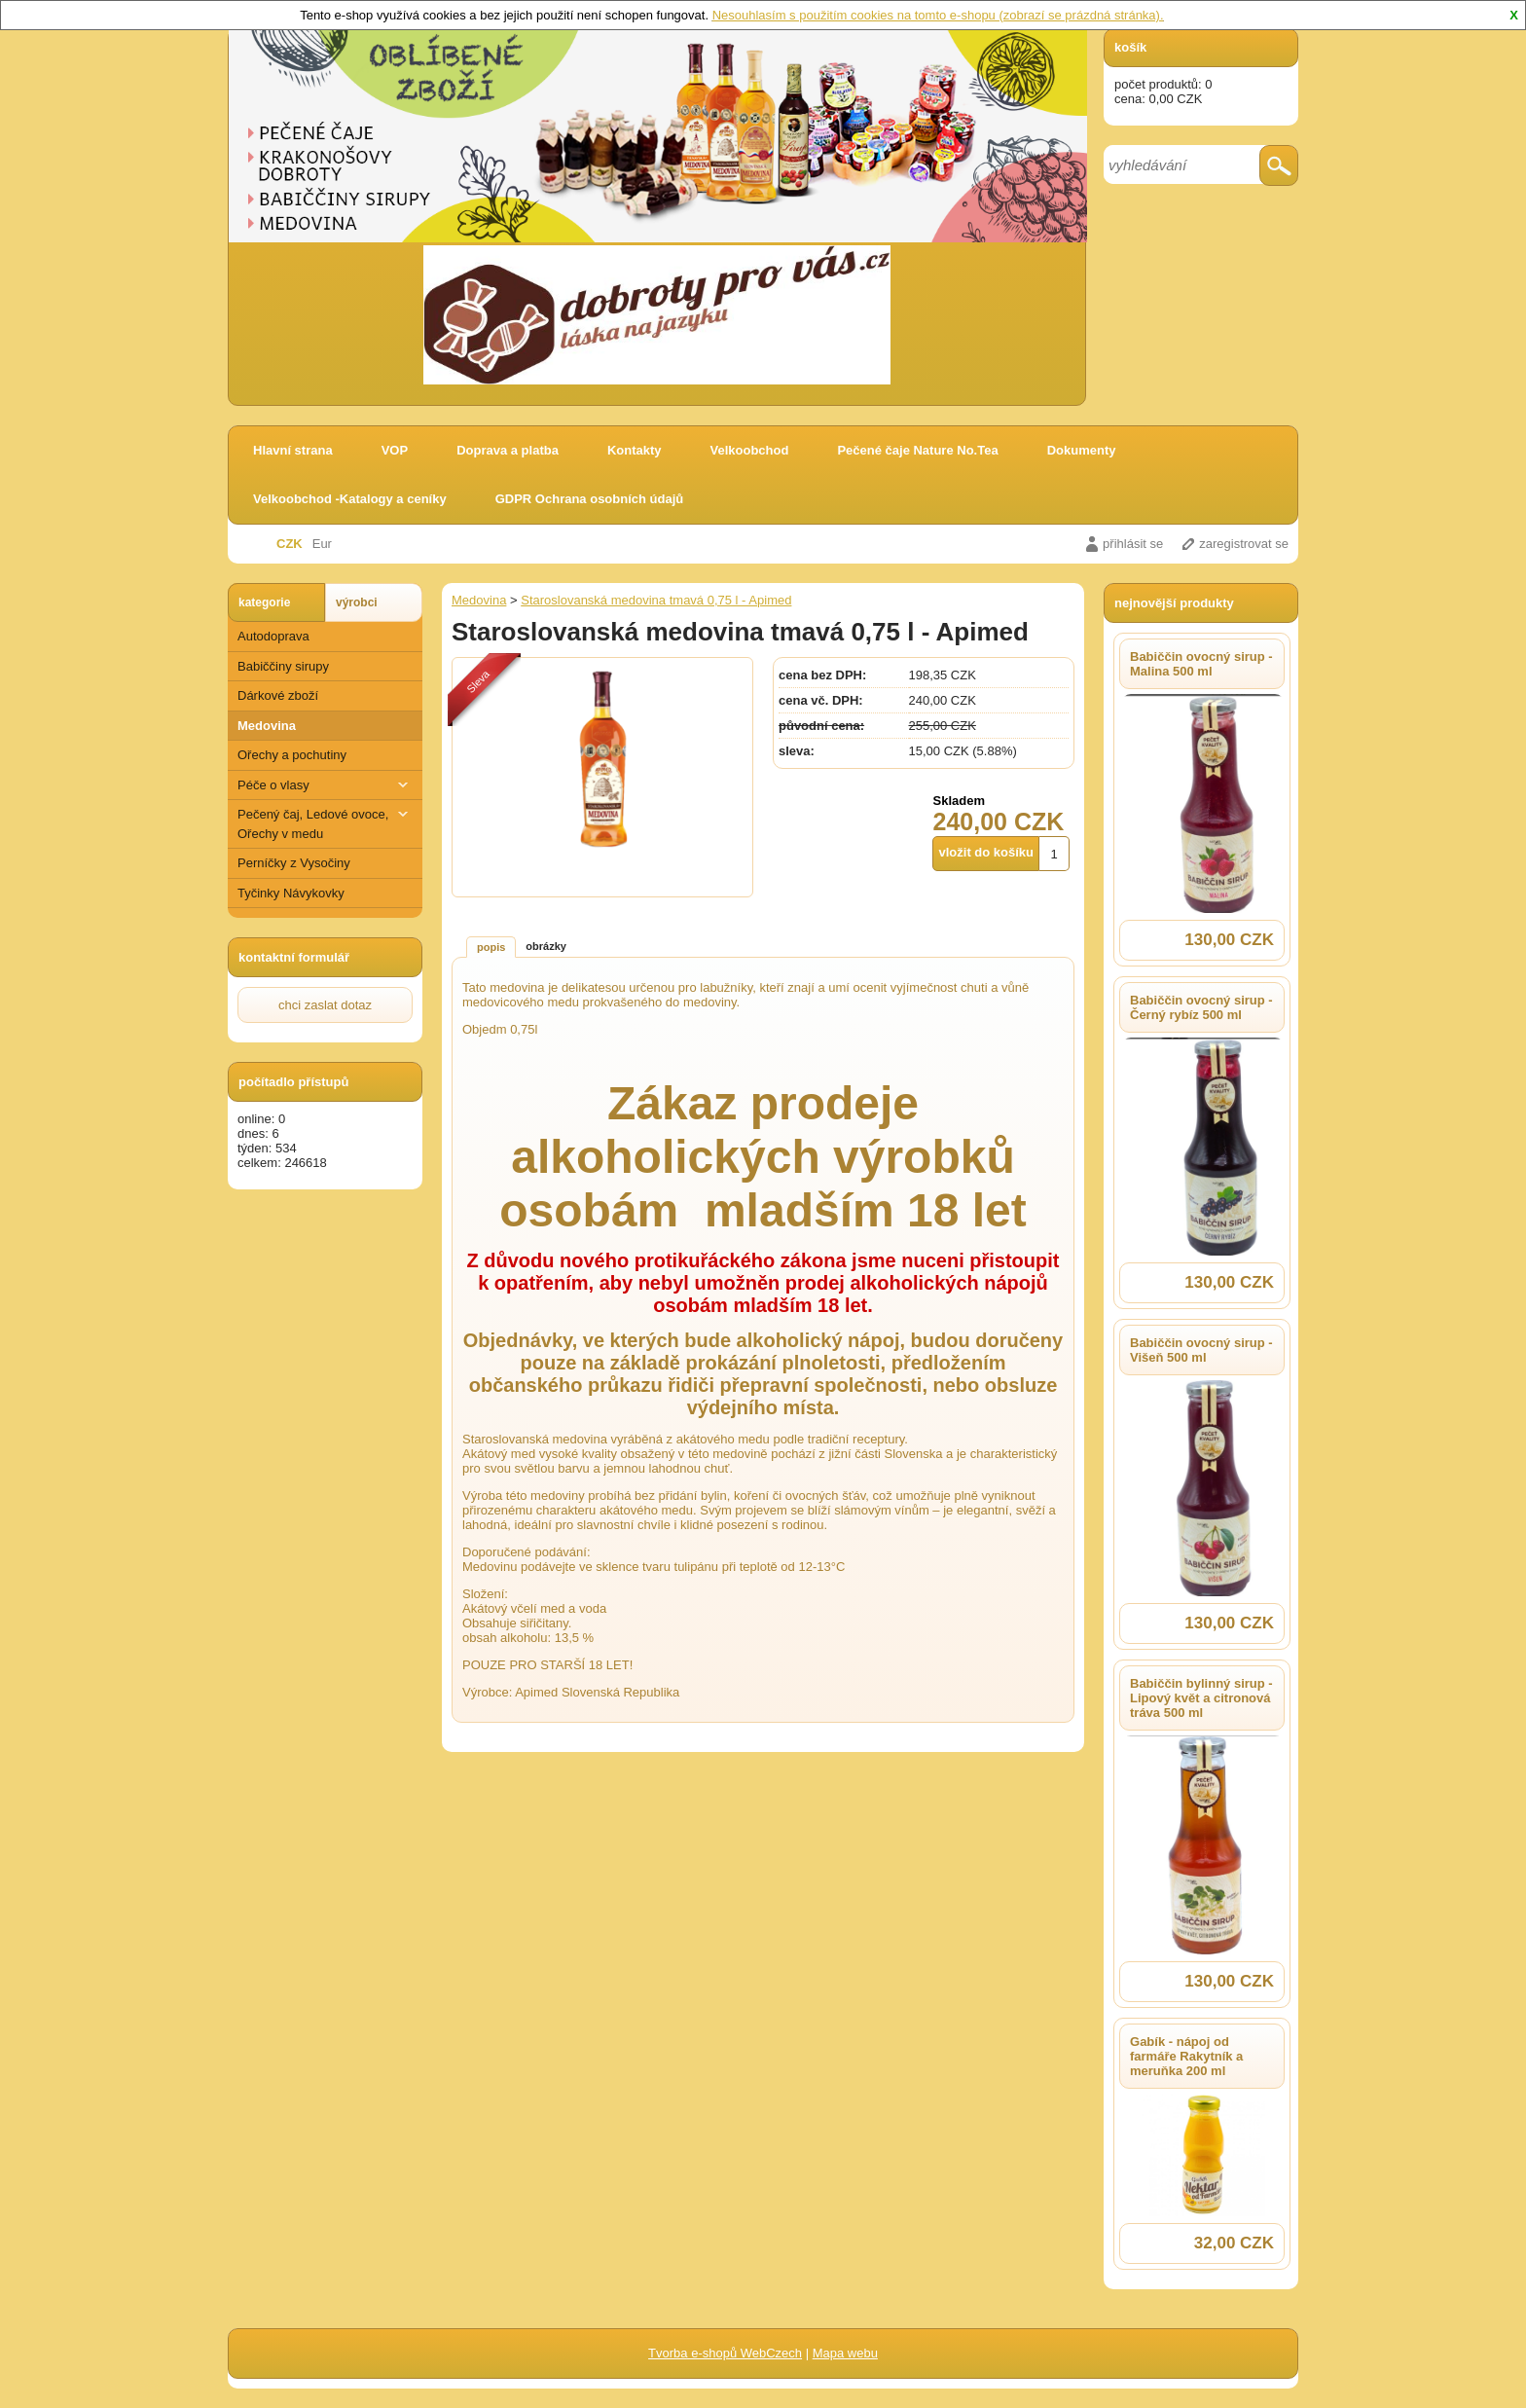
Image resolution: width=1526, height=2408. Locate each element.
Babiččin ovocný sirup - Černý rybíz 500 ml (1201, 1007)
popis (491, 947)
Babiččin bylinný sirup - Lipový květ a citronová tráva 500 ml (1201, 1698)
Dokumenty (1081, 450)
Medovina (266, 725)
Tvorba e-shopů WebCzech (725, 2353)
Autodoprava (273, 636)
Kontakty (634, 450)
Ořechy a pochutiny (291, 755)
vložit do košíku (986, 852)
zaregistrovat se (1244, 543)
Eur (322, 543)
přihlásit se (1133, 543)
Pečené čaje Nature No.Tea (917, 450)
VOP (395, 450)
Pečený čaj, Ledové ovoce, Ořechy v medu (325, 823)
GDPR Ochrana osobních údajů (589, 499)
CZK (289, 543)
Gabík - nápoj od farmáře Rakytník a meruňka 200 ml (1186, 2056)
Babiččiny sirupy (283, 666)
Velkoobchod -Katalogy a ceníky (350, 499)
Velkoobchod (749, 450)
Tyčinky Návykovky (291, 893)
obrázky (546, 946)
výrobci (357, 602)
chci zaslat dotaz (325, 1005)
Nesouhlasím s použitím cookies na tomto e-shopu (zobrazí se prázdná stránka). (938, 15)
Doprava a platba (507, 450)
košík (1130, 47)
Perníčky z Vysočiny (293, 863)
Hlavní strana (293, 450)
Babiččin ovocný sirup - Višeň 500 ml (1201, 1350)
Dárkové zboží (277, 695)
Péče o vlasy (325, 785)
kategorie (264, 602)
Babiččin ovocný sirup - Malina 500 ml (1201, 663)
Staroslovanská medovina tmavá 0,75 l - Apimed (656, 600)
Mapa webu (845, 2353)
